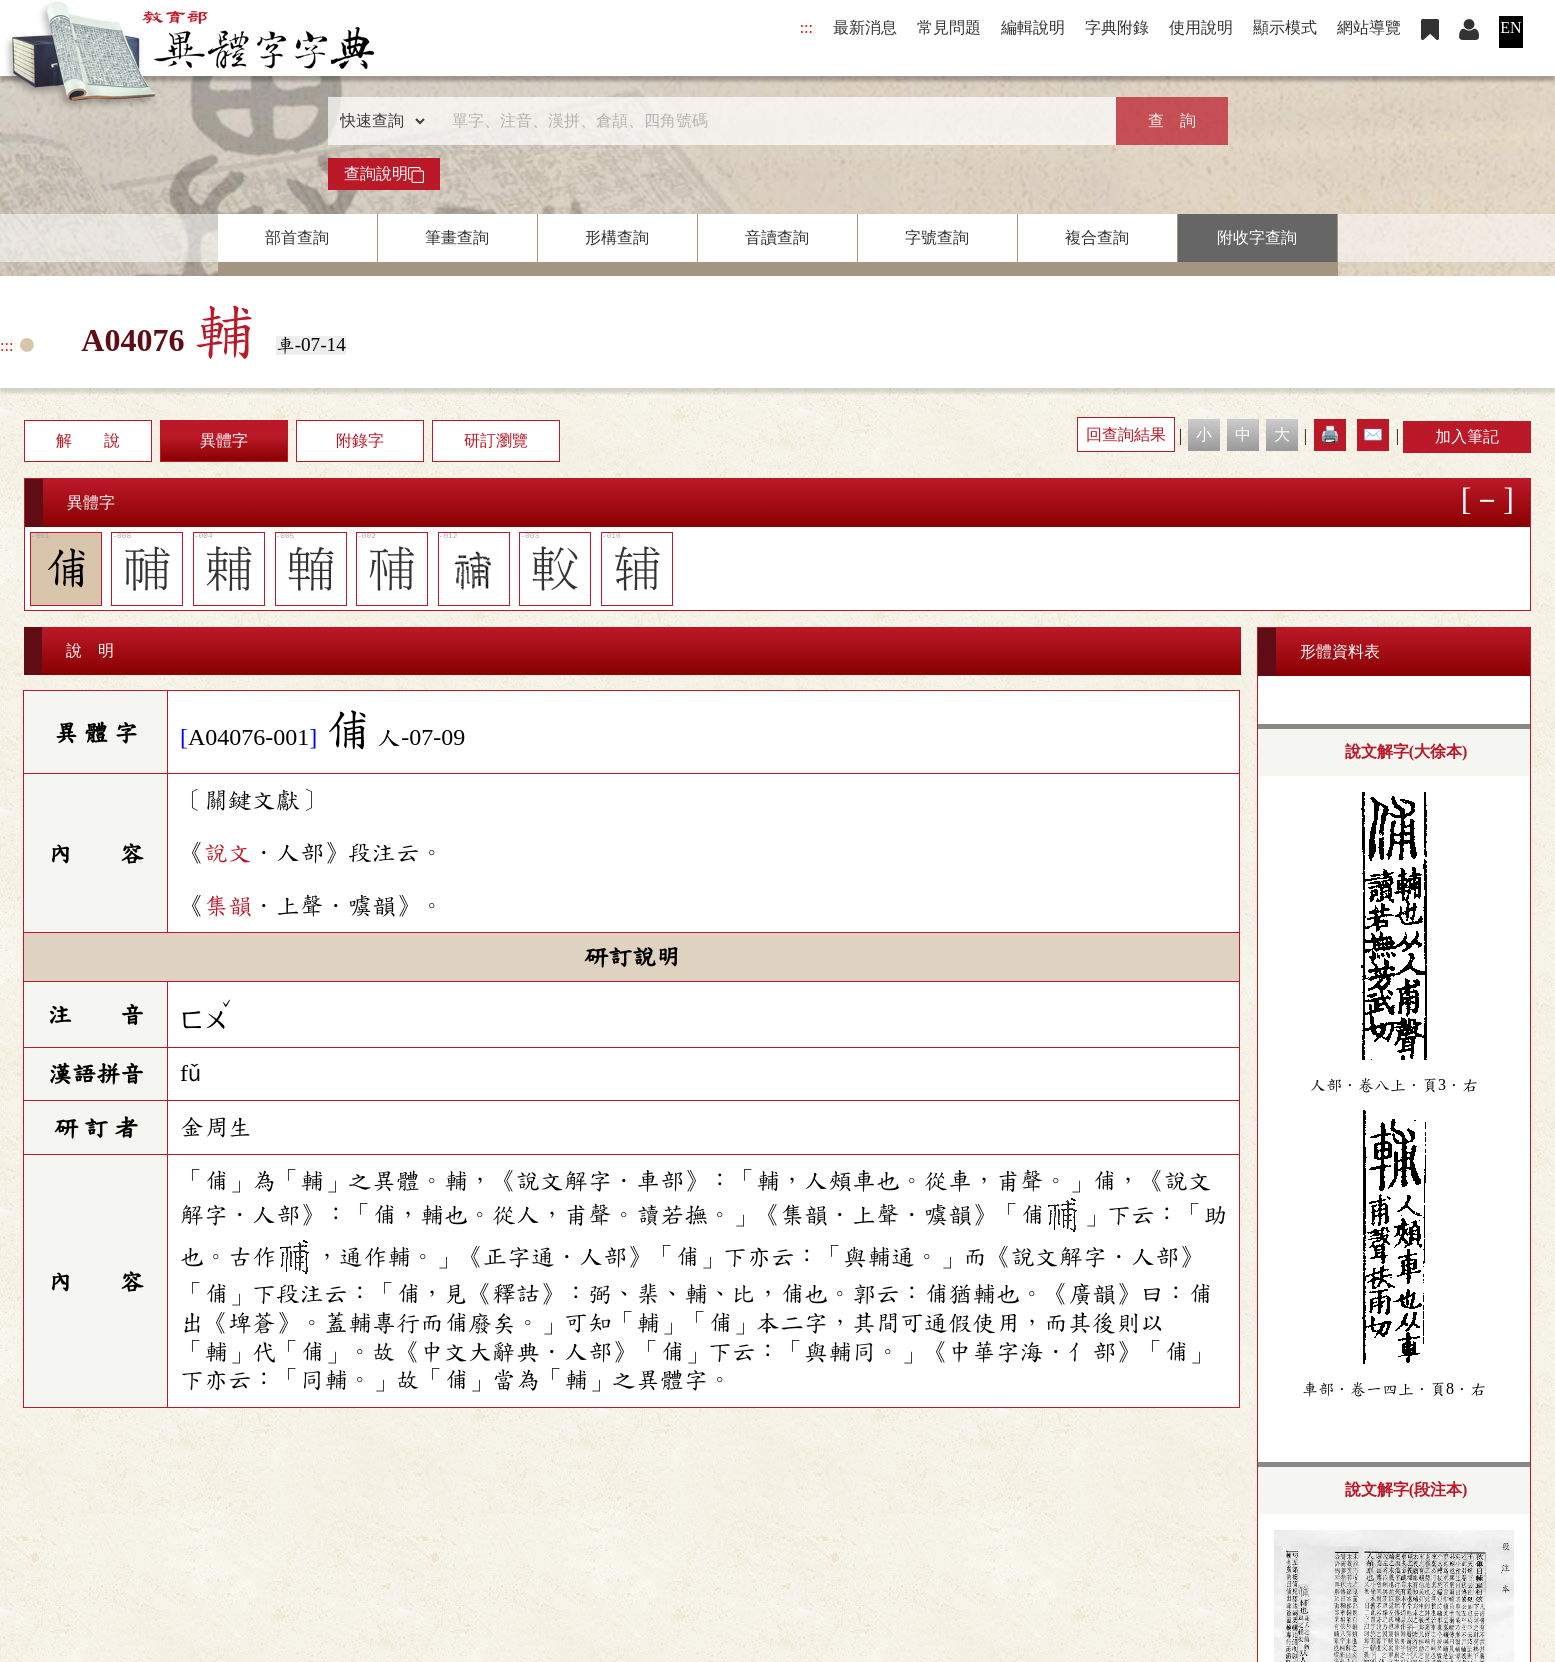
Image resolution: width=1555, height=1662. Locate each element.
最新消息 (865, 27)
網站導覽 (1369, 27)
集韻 (228, 906)
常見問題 (949, 27)
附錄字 (360, 440)
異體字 (224, 440)
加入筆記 (1467, 436)
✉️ (1373, 434)
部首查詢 (297, 237)
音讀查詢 (777, 237)
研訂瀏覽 (496, 440)
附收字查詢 (1257, 237)
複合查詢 (1097, 237)
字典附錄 (1117, 27)
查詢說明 (384, 174)
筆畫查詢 (457, 237)
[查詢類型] (378, 121)
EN (1510, 27)
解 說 (88, 440)
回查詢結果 (1126, 434)
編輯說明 (1033, 27)
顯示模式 (1285, 27)
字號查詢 (937, 237)
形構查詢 (617, 237)
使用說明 (1201, 27)
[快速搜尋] (771, 121)
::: (806, 27)
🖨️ (1330, 434)
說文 (228, 853)
